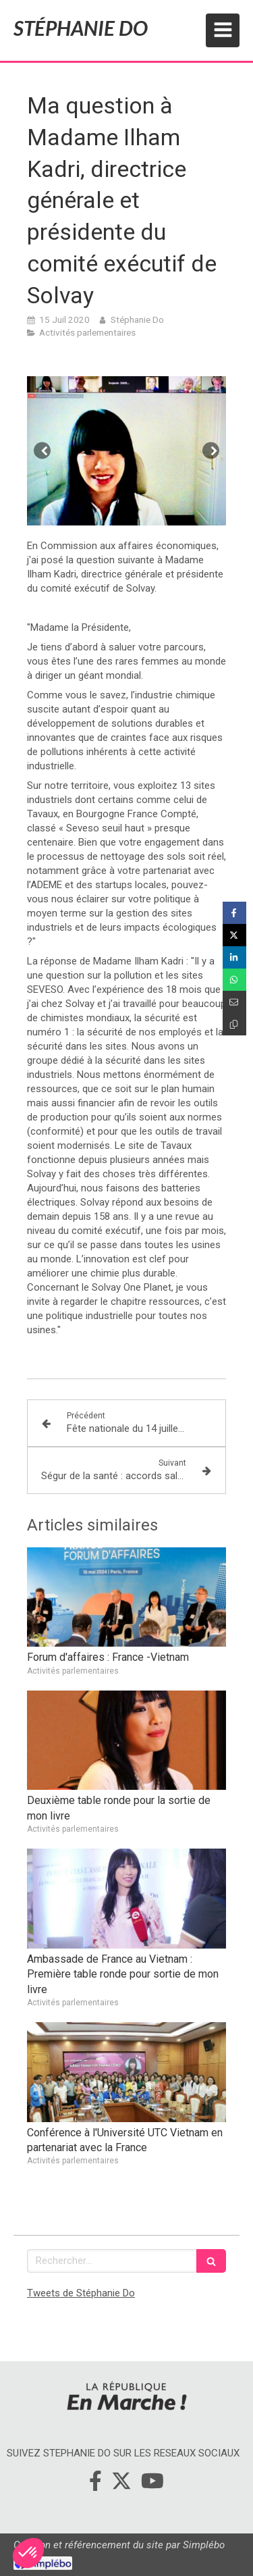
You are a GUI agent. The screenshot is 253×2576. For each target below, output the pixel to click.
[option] (126, 450)
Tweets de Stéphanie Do (81, 2293)
